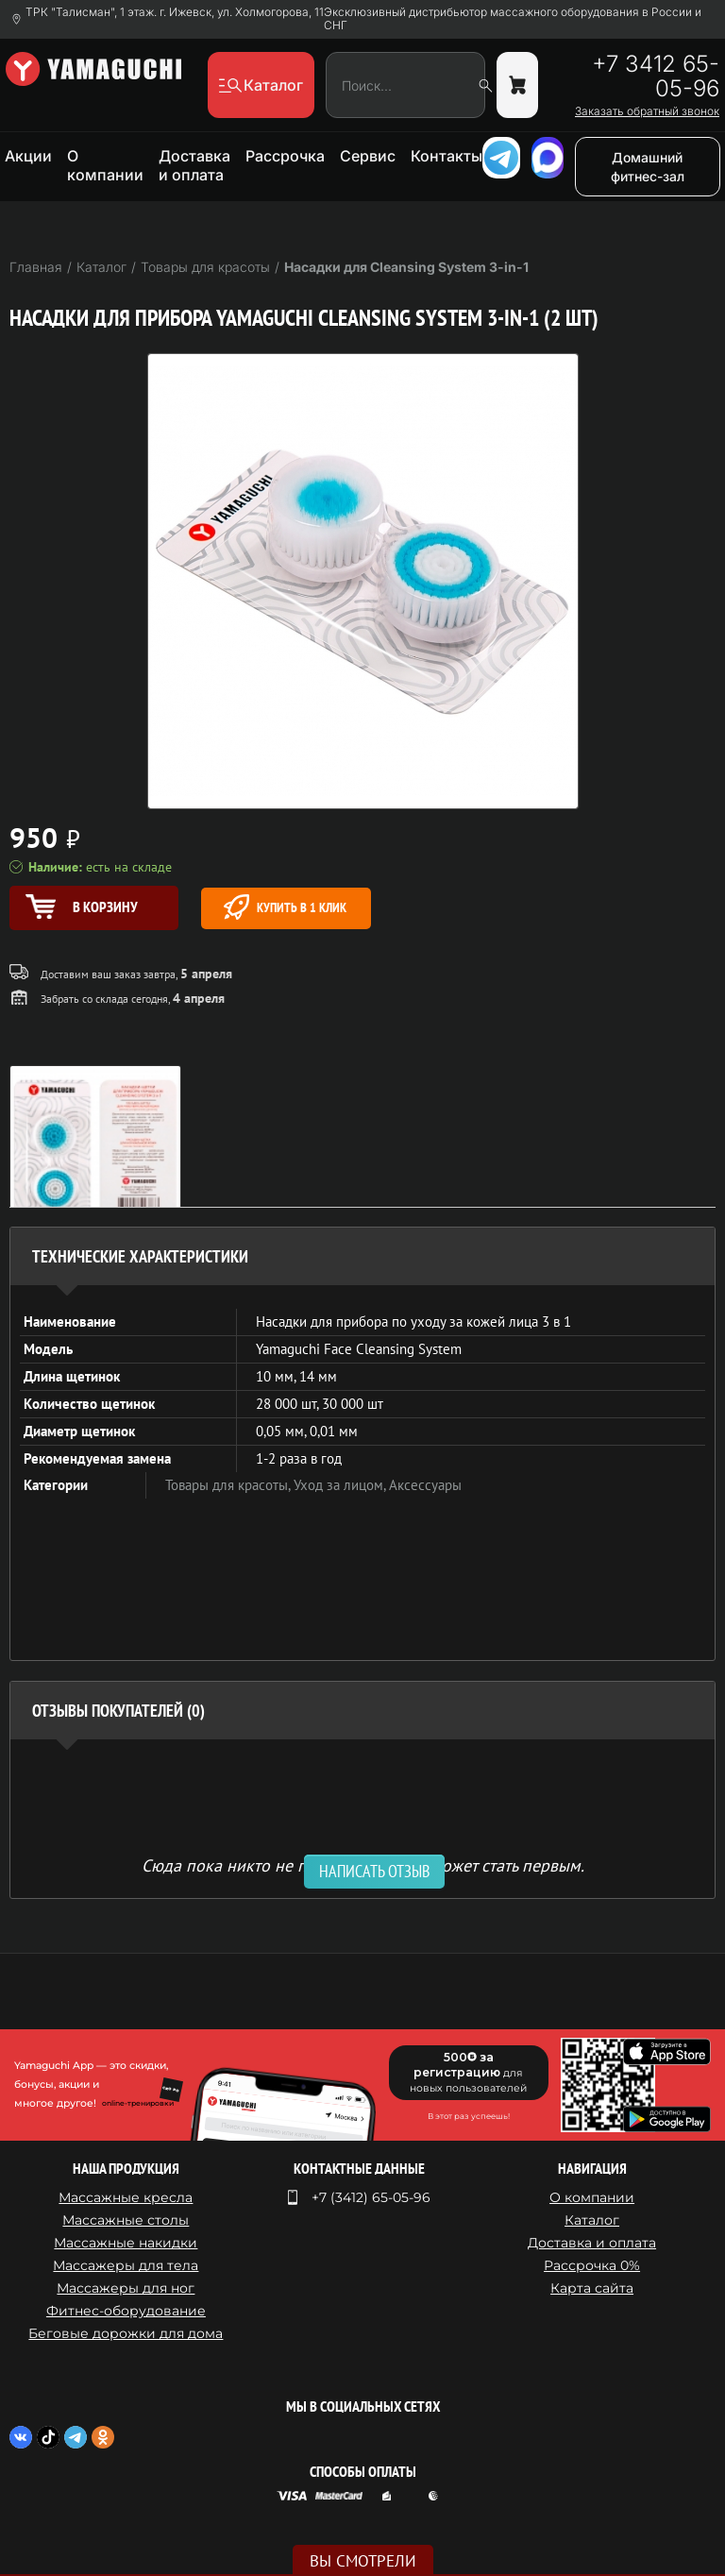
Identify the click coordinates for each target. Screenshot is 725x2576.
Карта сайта (591, 2287)
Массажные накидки (125, 2242)
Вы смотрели (363, 2561)
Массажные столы (125, 2220)
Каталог (592, 2220)
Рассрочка (285, 155)
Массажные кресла (126, 2197)
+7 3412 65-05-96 (655, 76)
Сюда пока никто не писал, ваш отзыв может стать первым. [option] (363, 1864)
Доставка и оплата (194, 165)
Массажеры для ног (125, 2287)
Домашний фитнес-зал (647, 166)
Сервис (368, 155)
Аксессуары (425, 1485)
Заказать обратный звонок (647, 111)
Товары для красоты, (229, 1485)
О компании (105, 165)
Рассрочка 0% (592, 2265)
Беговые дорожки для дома (125, 2333)
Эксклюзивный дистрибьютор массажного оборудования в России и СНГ (512, 19)
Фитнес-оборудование (126, 2310)
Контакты (446, 155)
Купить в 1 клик (285, 907)
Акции (28, 155)
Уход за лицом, (341, 1485)
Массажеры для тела (125, 2265)
